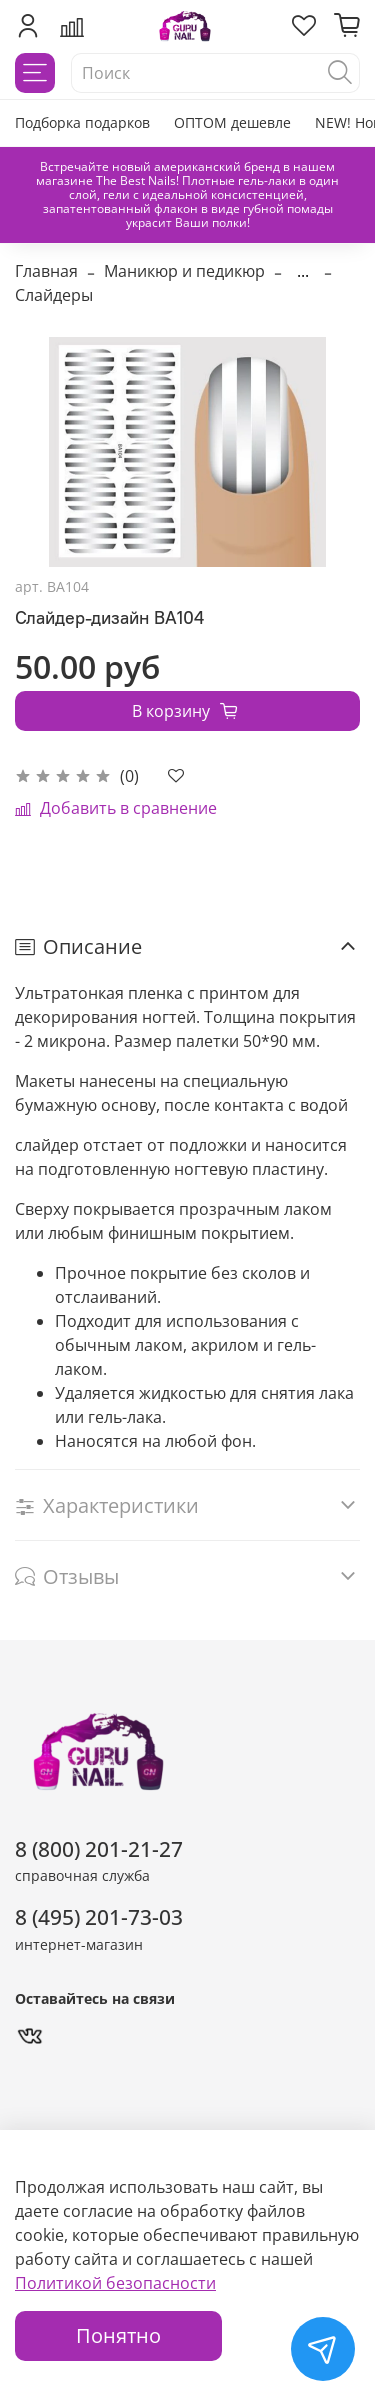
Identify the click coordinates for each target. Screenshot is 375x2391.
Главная (46, 271)
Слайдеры (54, 295)
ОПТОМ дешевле (232, 122)
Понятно (118, 2335)
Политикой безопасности (115, 2283)
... (303, 271)
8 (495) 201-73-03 (99, 1917)
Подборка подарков (82, 122)
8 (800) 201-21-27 (99, 1849)
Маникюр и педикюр (184, 271)
